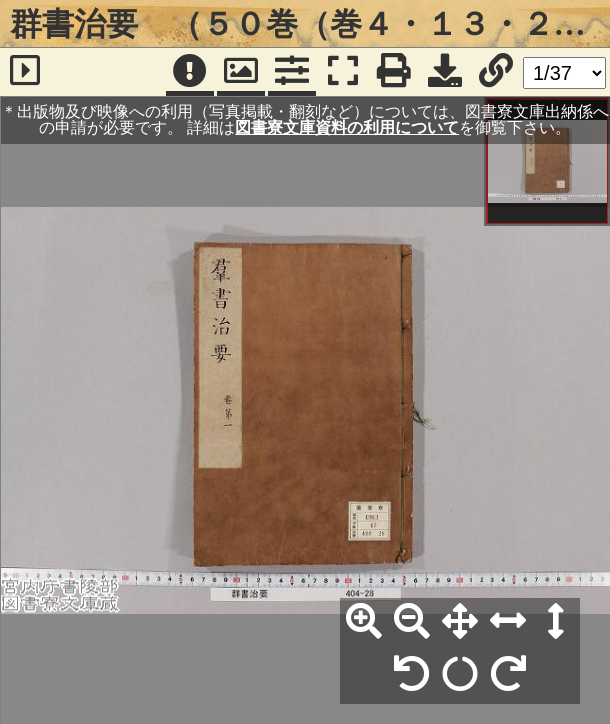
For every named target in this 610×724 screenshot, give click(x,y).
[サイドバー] (25, 72)
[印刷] (394, 72)
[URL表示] (496, 72)
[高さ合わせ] (556, 622)
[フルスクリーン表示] (343, 72)
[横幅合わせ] (508, 622)
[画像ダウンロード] (445, 72)
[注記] (190, 72)
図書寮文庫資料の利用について (347, 127)
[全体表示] (460, 622)
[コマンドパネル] (292, 72)
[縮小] (412, 622)
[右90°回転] (508, 675)
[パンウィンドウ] (241, 72)
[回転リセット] (460, 675)
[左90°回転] (412, 675)
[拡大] (364, 622)
